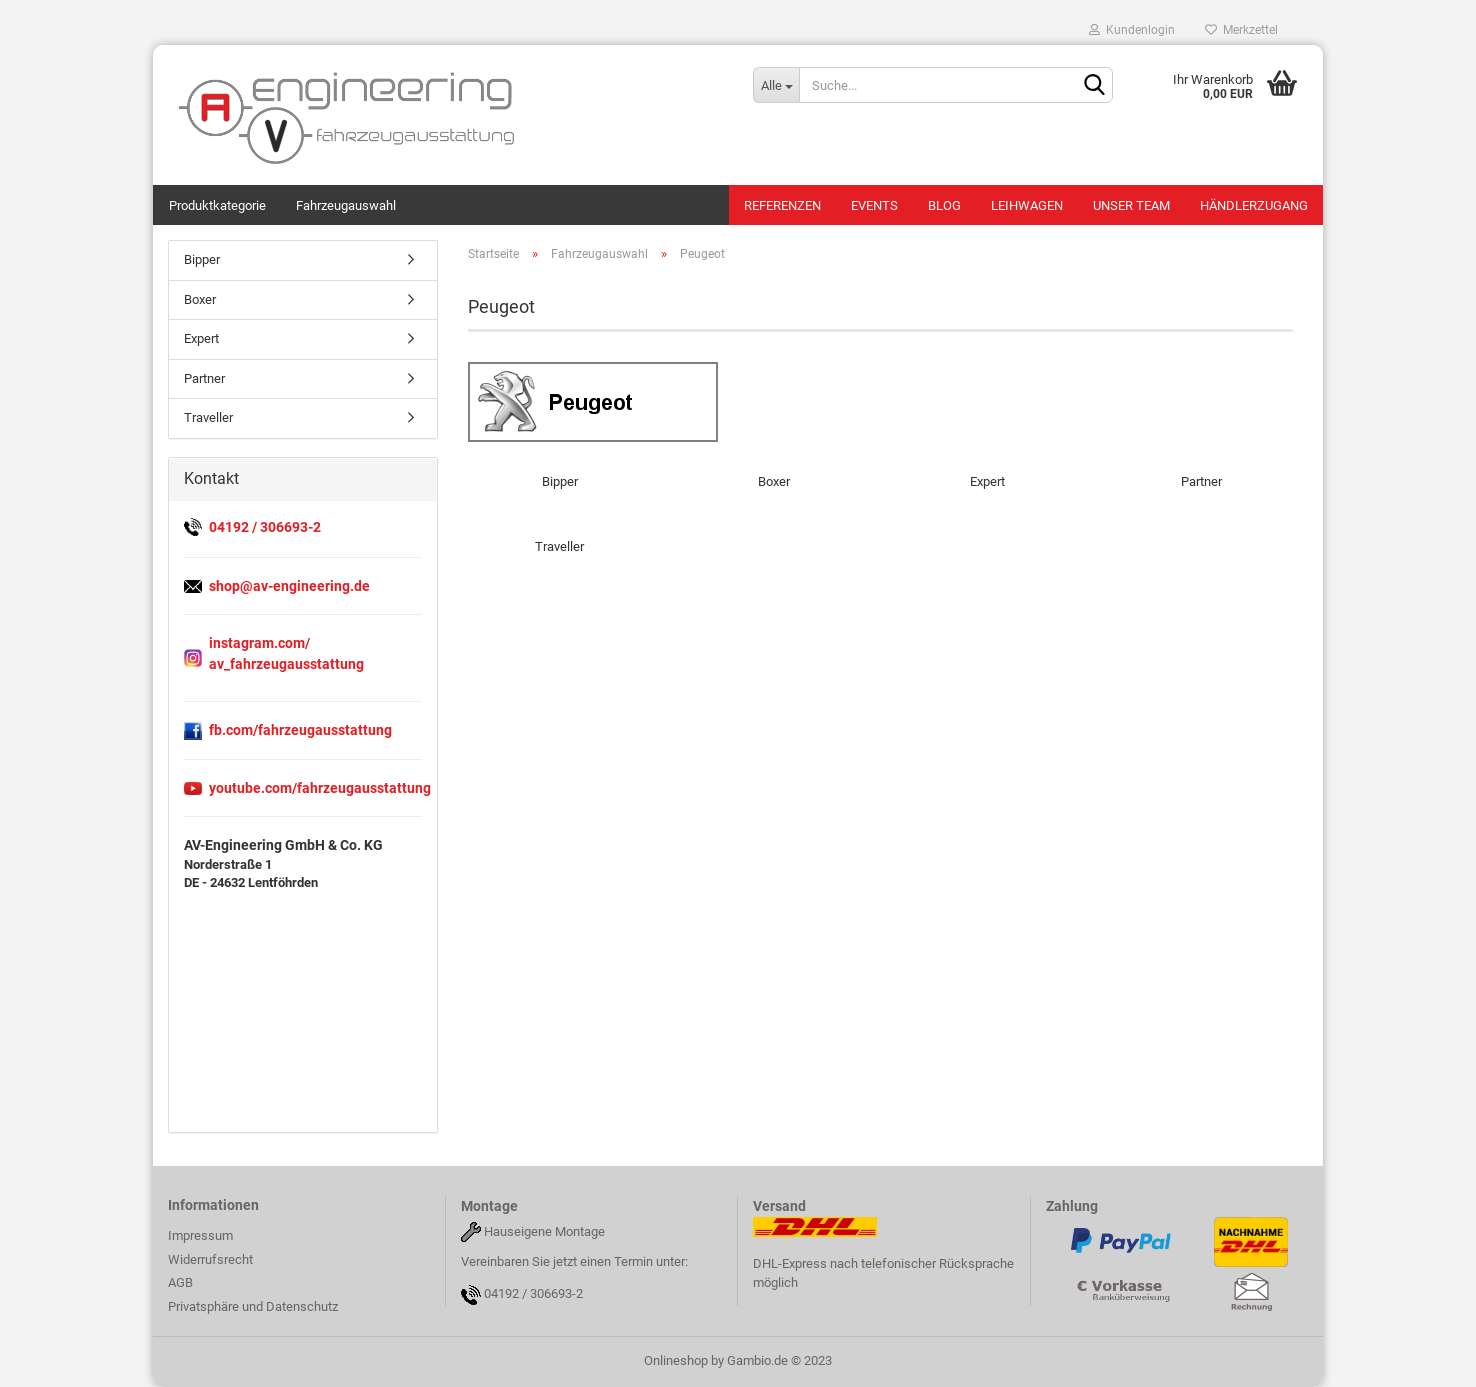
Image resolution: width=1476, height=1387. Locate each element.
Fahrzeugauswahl (346, 205)
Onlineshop (676, 1360)
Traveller (208, 417)
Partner (204, 378)
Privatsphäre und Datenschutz (253, 1306)
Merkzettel (1241, 30)
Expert (201, 338)
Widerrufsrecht (210, 1259)
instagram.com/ (259, 643)
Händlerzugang (1254, 205)
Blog (944, 205)
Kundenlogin (1132, 30)
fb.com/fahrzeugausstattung (300, 730)
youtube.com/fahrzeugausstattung (320, 788)
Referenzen (782, 205)
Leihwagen (1027, 205)
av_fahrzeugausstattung (286, 664)
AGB (180, 1282)
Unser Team (1131, 205)
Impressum (200, 1235)
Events (874, 205)
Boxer (200, 299)
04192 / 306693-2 (533, 1294)
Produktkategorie (217, 205)
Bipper (202, 259)
